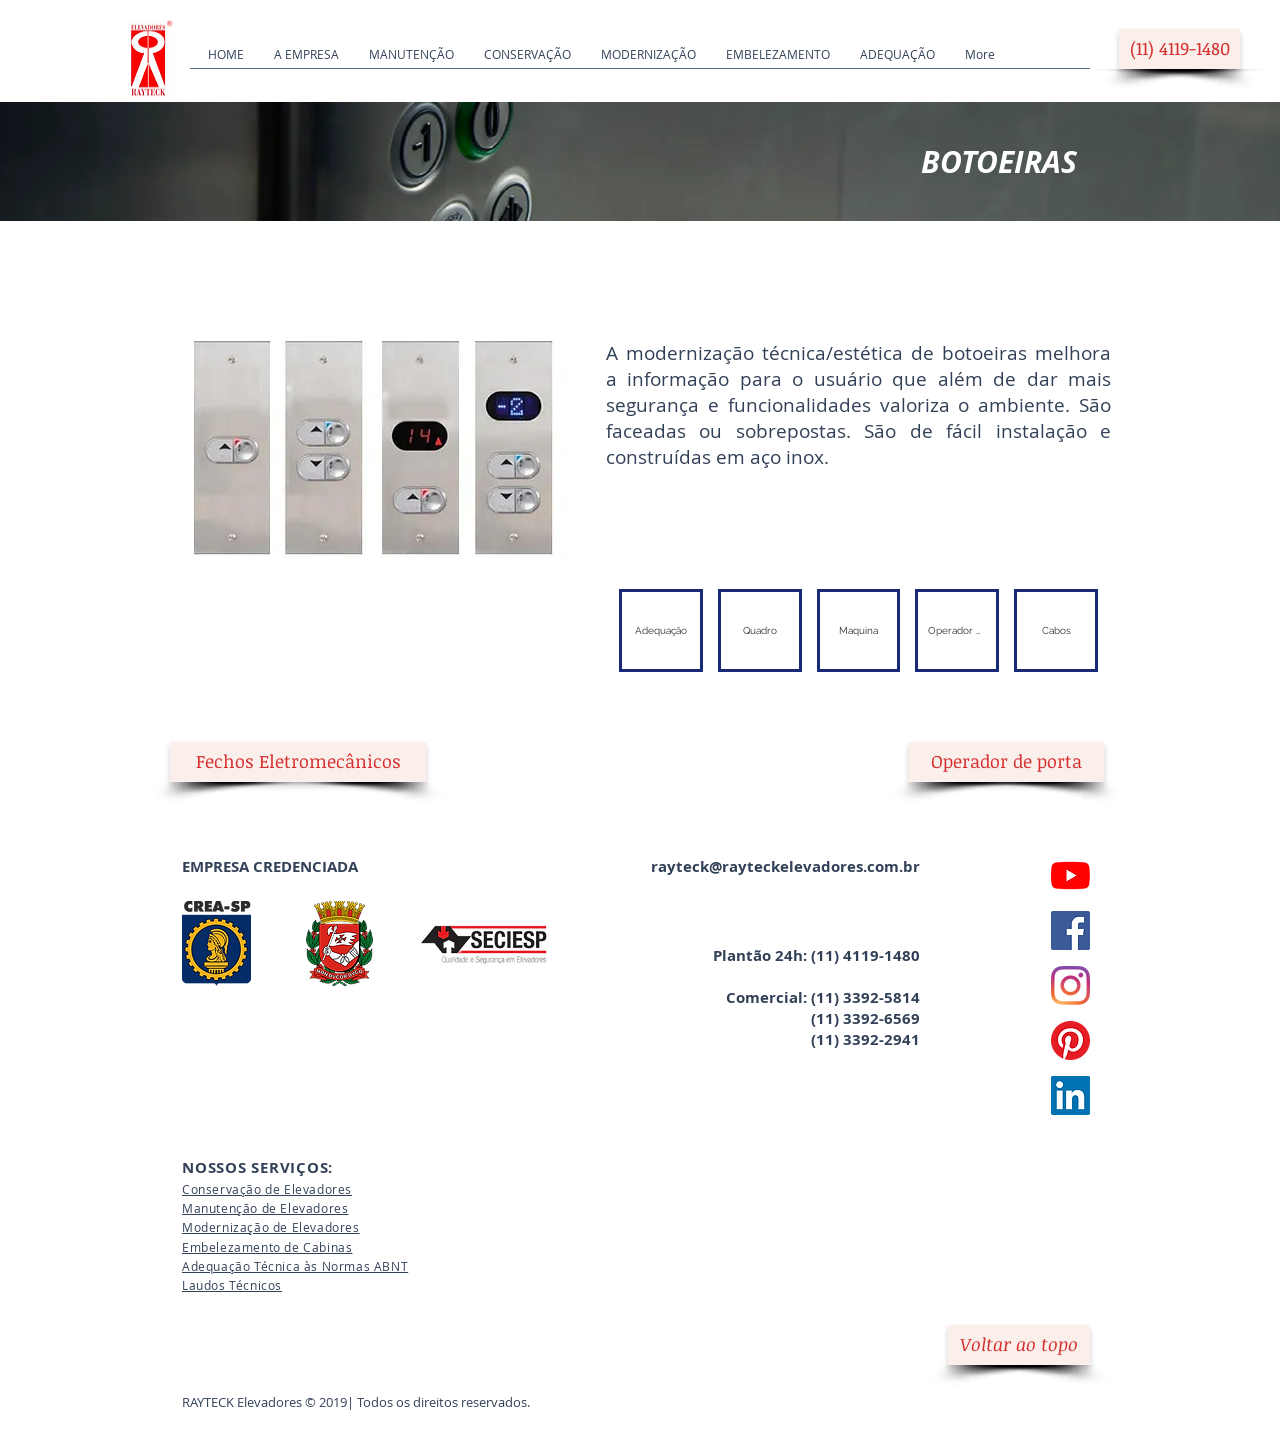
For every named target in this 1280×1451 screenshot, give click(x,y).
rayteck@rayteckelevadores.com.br (785, 866)
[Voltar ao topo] (1019, 1345)
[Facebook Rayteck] (1070, 930)
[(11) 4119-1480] (1179, 49)
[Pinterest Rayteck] (1070, 1040)
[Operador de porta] (1006, 762)
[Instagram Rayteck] (1070, 985)
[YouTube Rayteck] (1070, 875)
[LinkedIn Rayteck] (1070, 1095)
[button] (298, 762)
